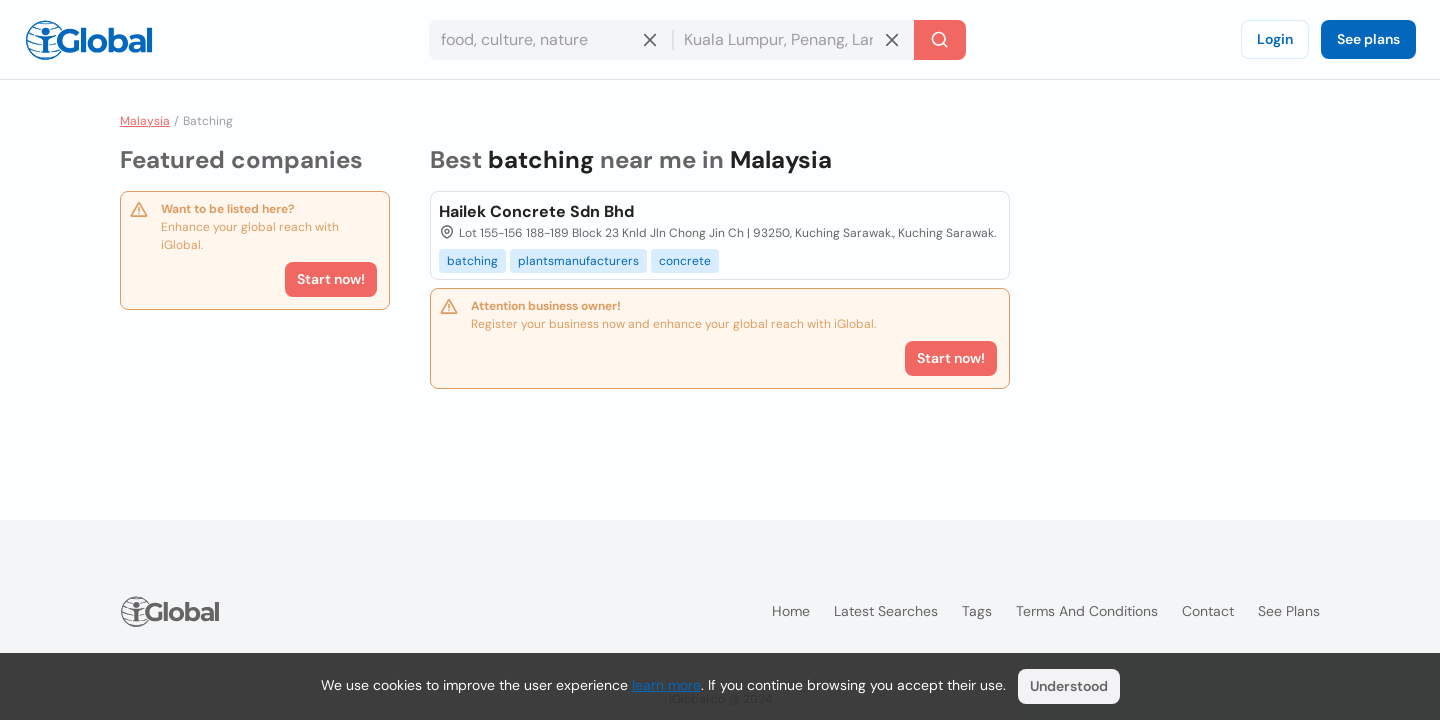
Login (1275, 39)
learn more (666, 685)
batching (472, 261)
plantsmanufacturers (578, 261)
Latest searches (886, 611)
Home (791, 611)
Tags (977, 611)
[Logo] (89, 40)
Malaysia (145, 121)
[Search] (940, 40)
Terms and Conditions (1087, 611)
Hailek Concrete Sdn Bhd (536, 211)
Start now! (331, 279)
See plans (1368, 39)
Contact (1208, 611)
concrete (685, 261)
